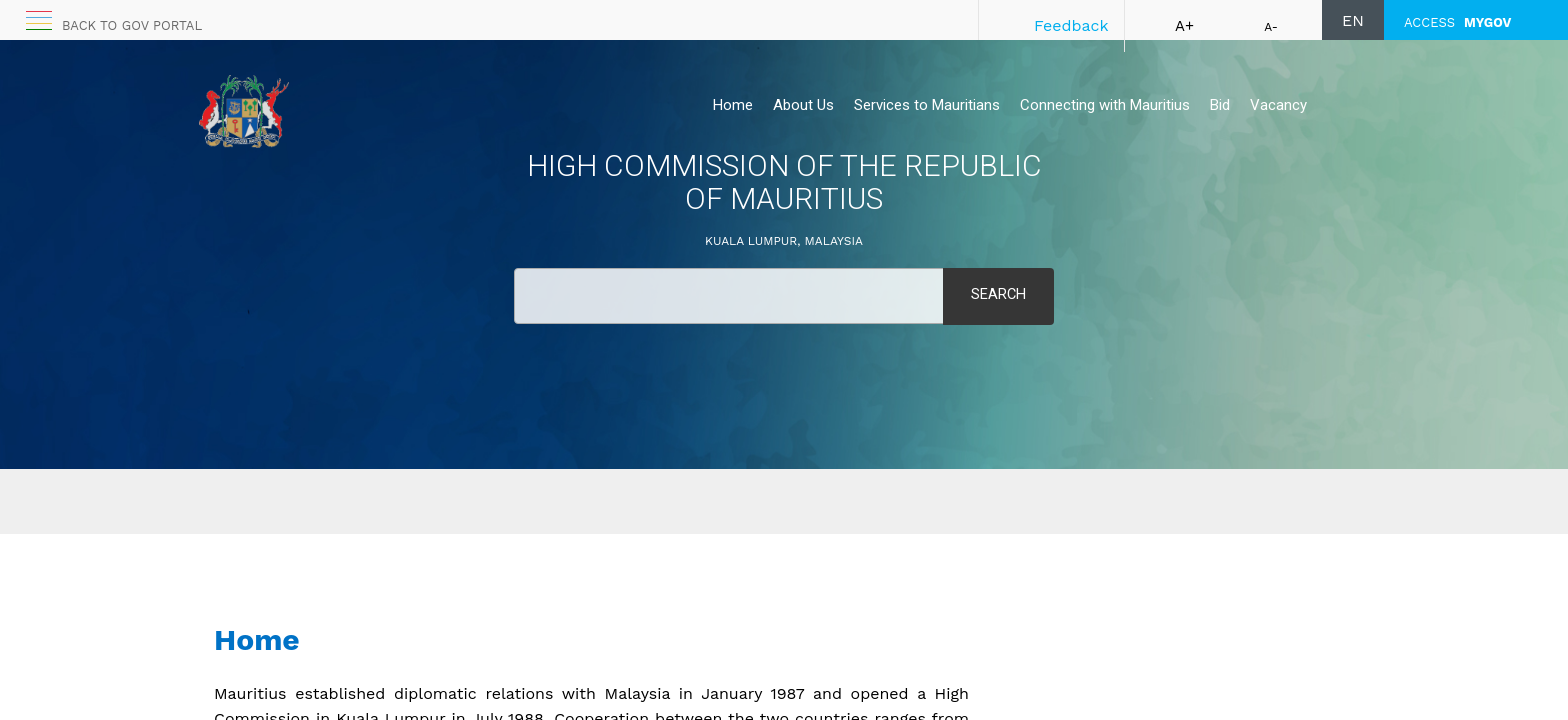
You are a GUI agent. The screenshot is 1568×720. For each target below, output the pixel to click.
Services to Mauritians (927, 105)
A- (1271, 27)
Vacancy (1278, 105)
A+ (1184, 26)
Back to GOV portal (132, 25)
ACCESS (1457, 22)
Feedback (1071, 25)
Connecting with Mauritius (1105, 105)
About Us (803, 105)
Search (998, 295)
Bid (1220, 105)
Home (733, 105)
